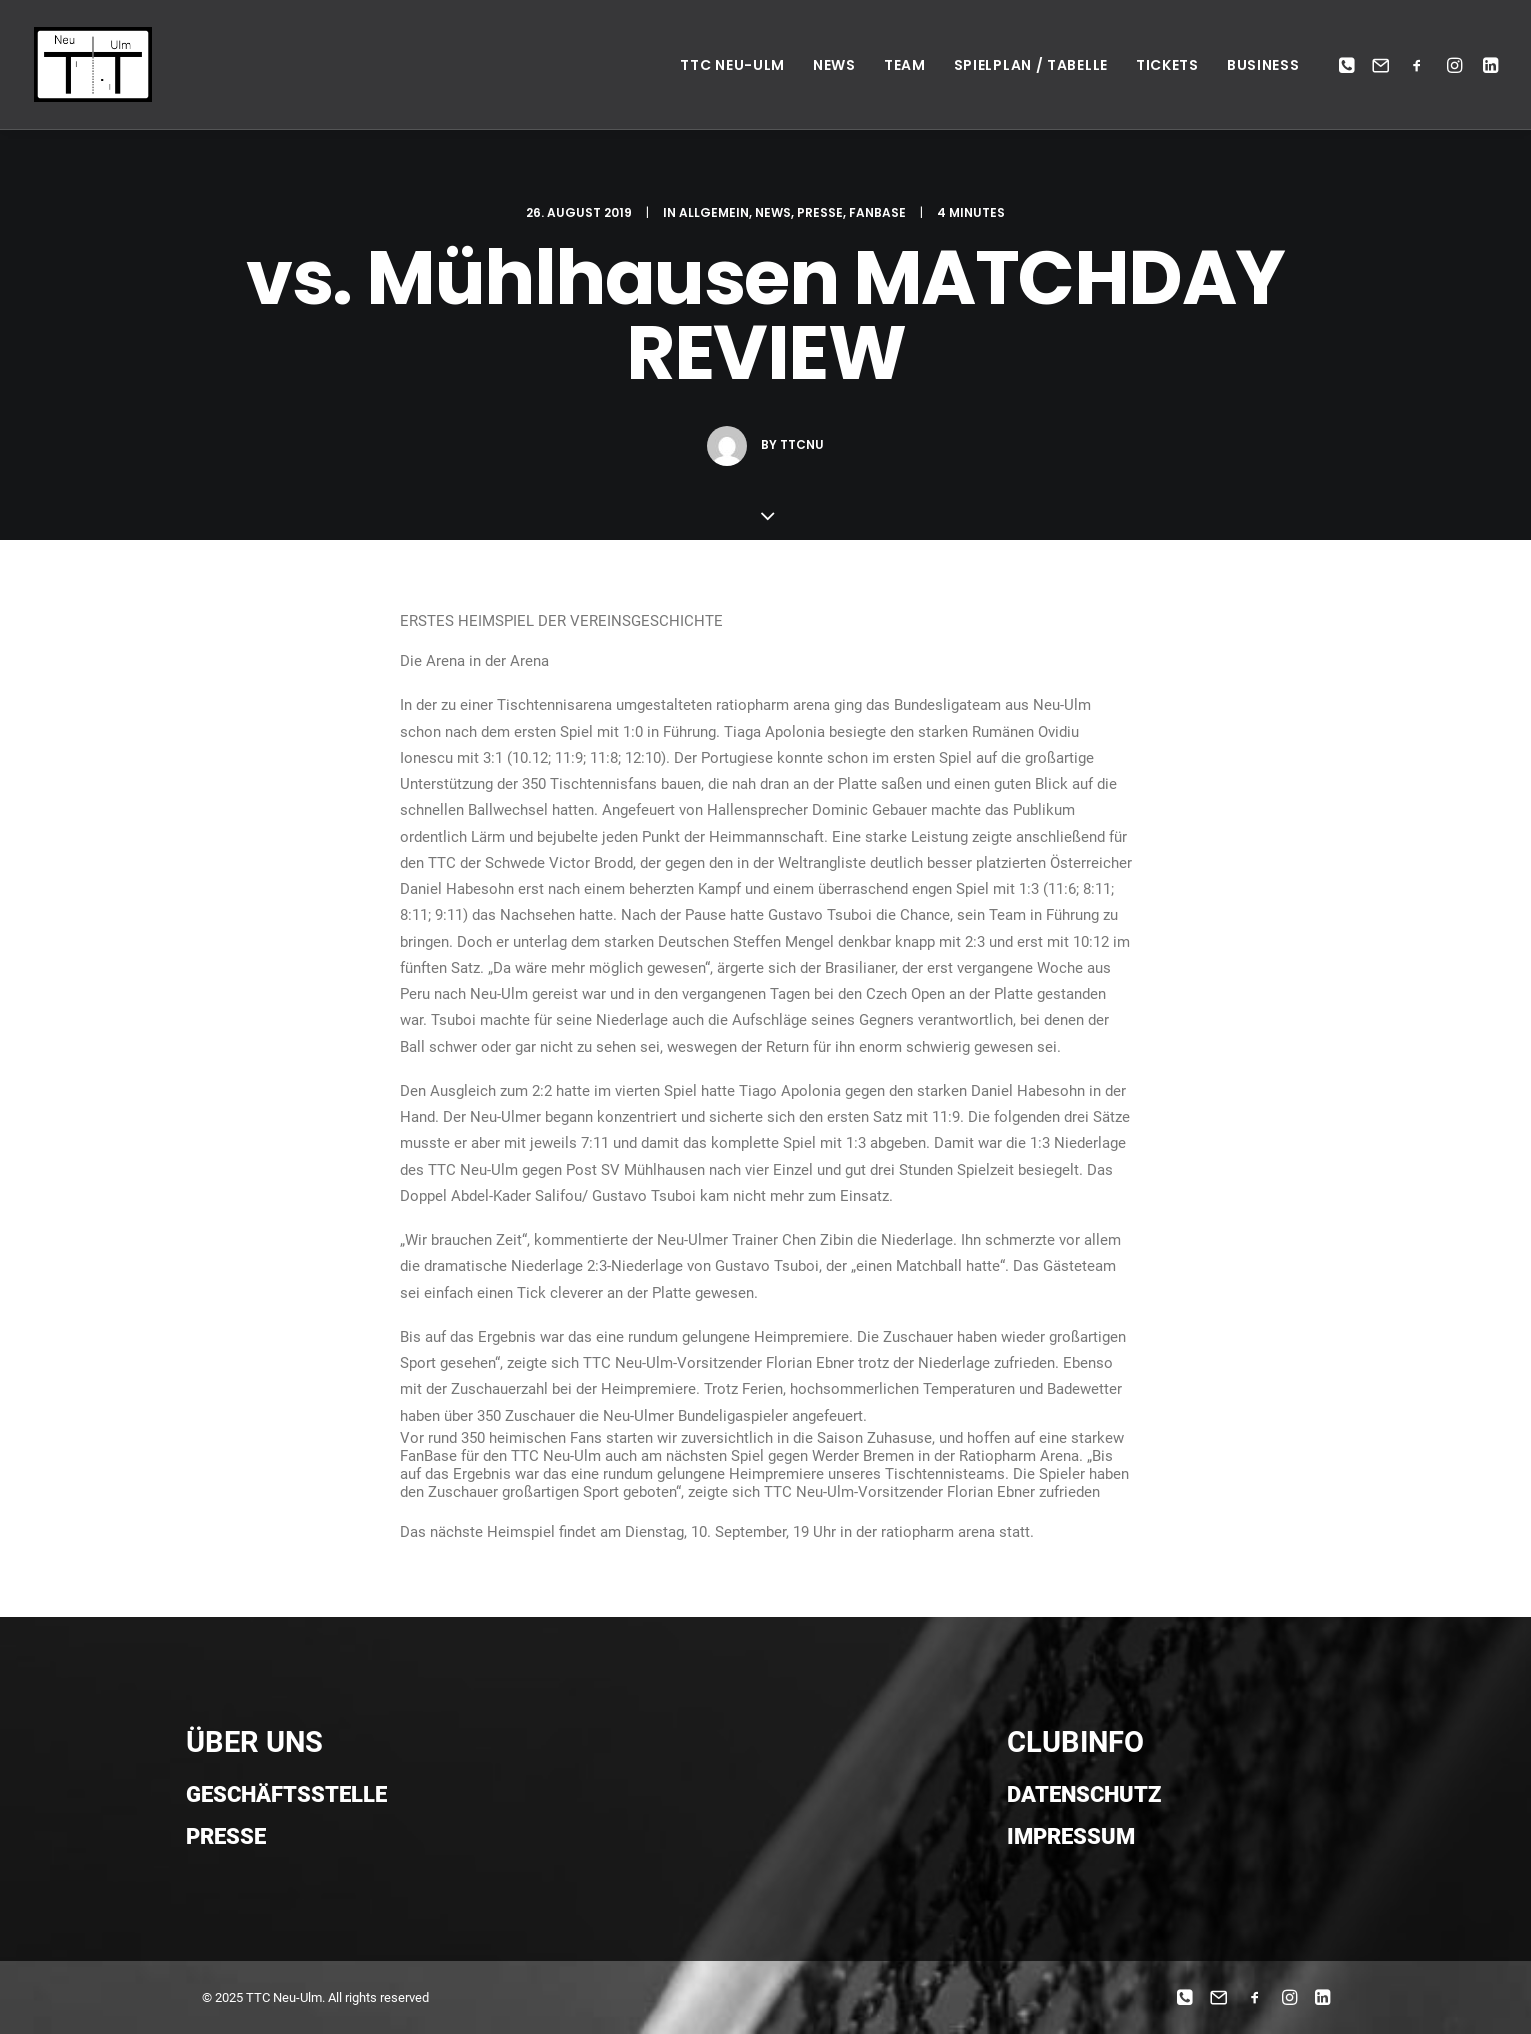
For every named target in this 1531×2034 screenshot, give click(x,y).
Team (905, 65)
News (834, 65)
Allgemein (714, 212)
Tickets (1167, 65)
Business (1263, 65)
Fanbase (877, 212)
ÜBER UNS (254, 1742)
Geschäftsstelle (286, 1794)
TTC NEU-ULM (732, 65)
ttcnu (802, 444)
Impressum (1071, 1836)
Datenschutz (1084, 1794)
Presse (820, 212)
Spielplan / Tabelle (1031, 65)
